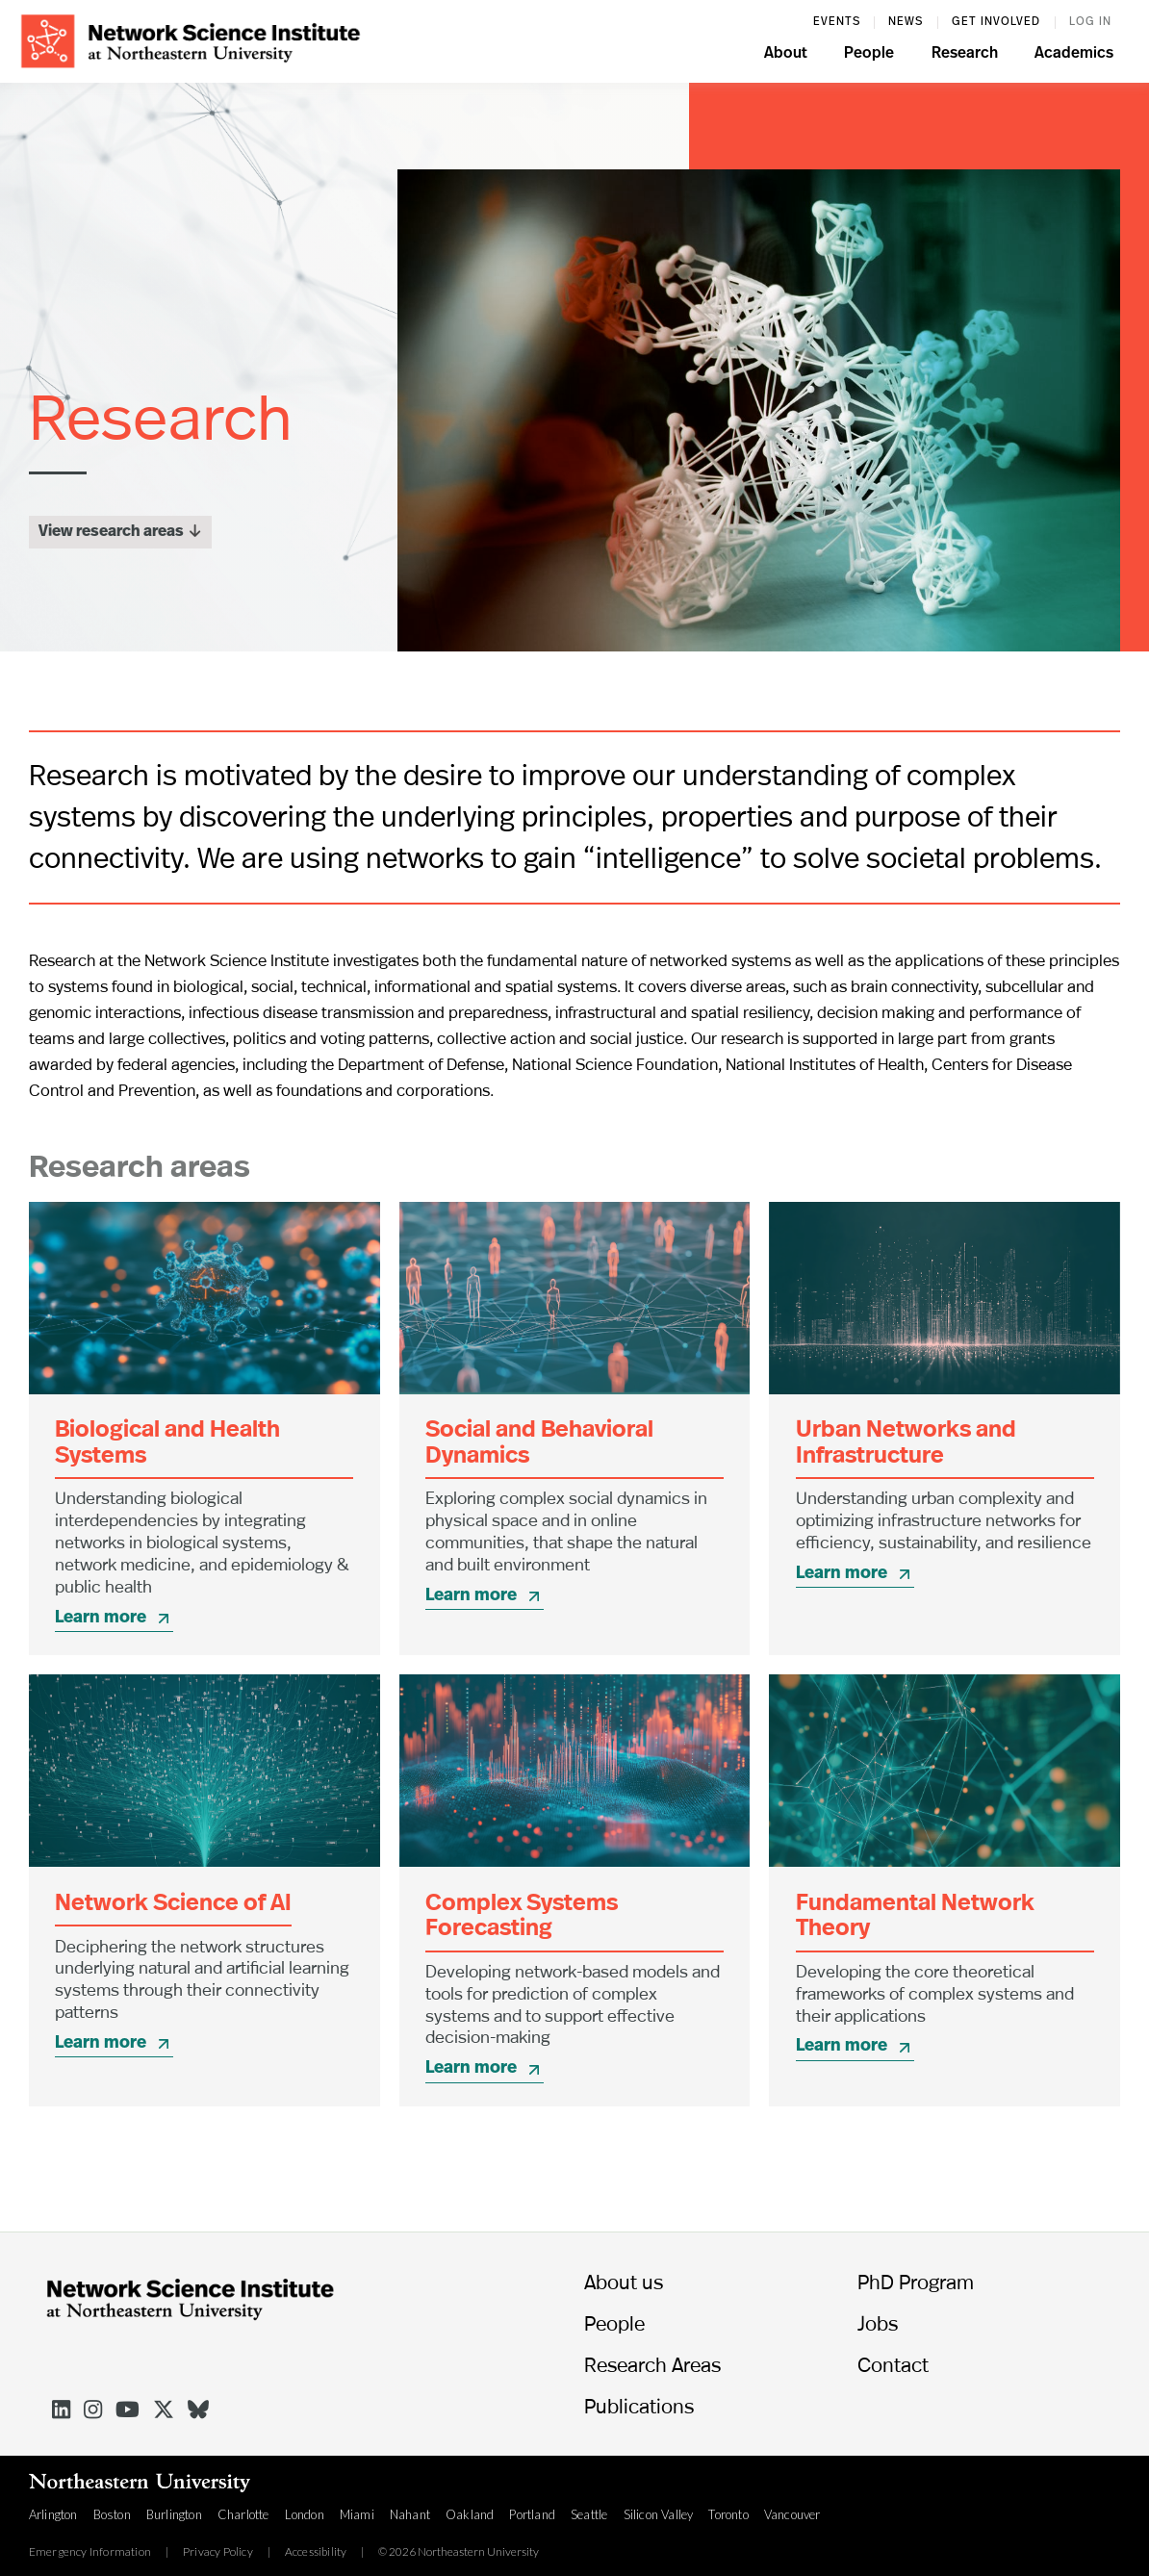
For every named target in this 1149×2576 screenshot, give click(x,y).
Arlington (53, 2514)
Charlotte (243, 2514)
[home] (190, 39)
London (304, 2514)
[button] (786, 56)
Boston (112, 2514)
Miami (357, 2514)
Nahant (410, 2514)
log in (1090, 22)
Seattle (589, 2514)
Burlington (174, 2514)
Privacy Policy (218, 2552)
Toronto (728, 2514)
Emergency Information (90, 2552)
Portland (532, 2514)
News (905, 22)
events (836, 22)
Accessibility (316, 2552)
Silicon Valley (659, 2514)
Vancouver (792, 2514)
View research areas (120, 529)
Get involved (996, 22)
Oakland (470, 2514)
